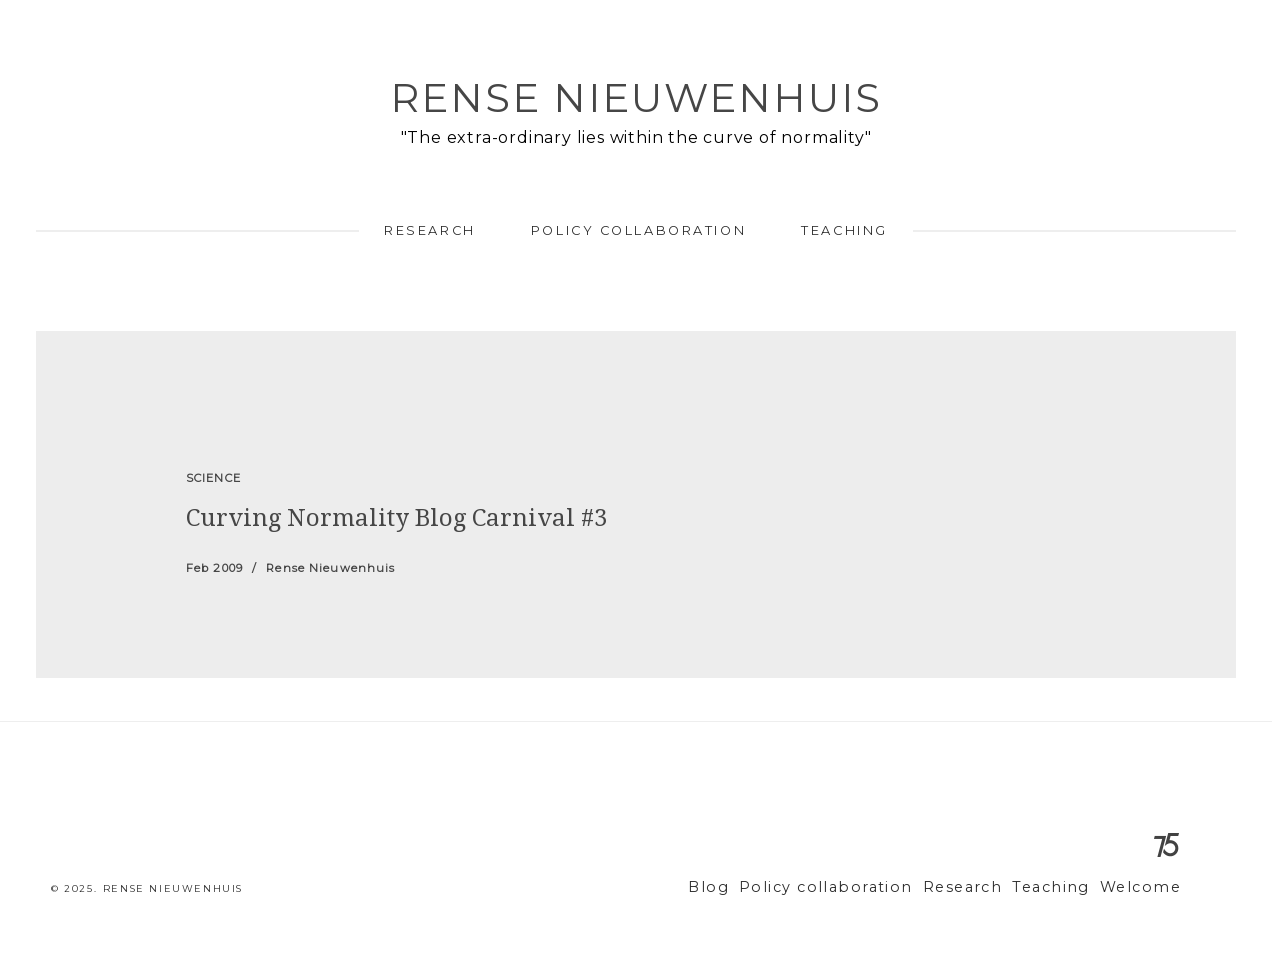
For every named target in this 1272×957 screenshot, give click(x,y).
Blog (755, 887)
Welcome (1144, 887)
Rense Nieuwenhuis (636, 97)
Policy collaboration (638, 230)
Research (429, 230)
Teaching (844, 230)
